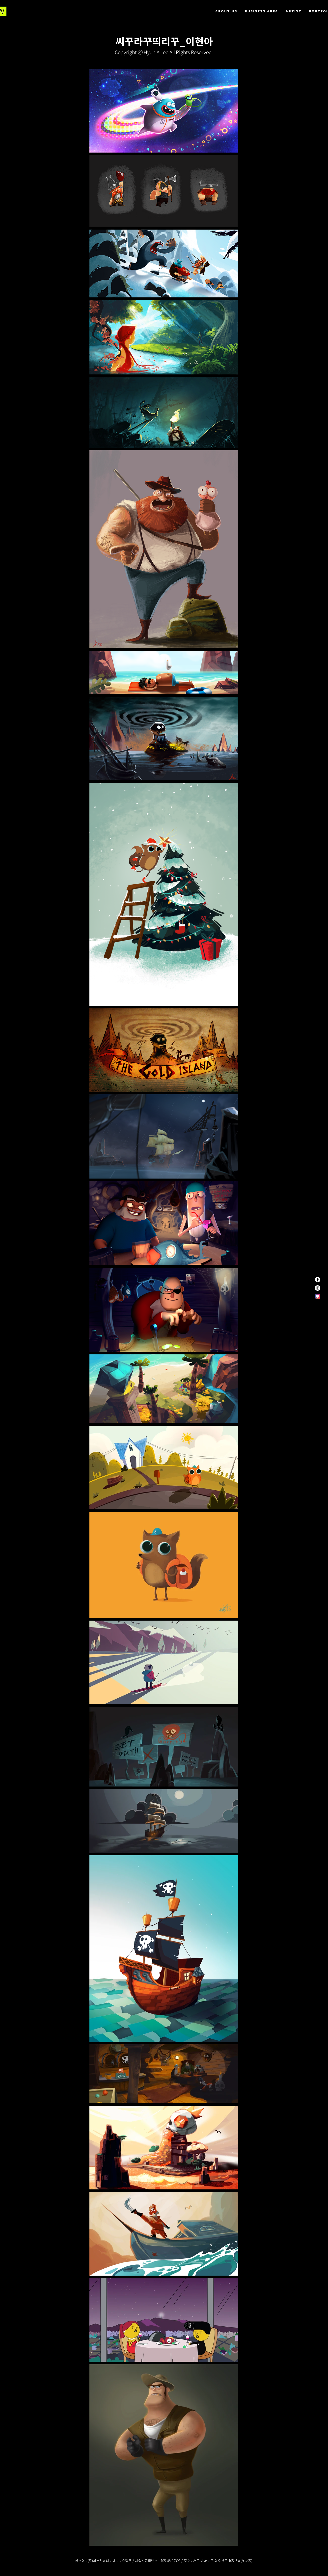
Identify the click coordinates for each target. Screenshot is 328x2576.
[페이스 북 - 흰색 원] (317, 1279)
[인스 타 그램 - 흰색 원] (317, 1288)
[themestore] (317, 1296)
